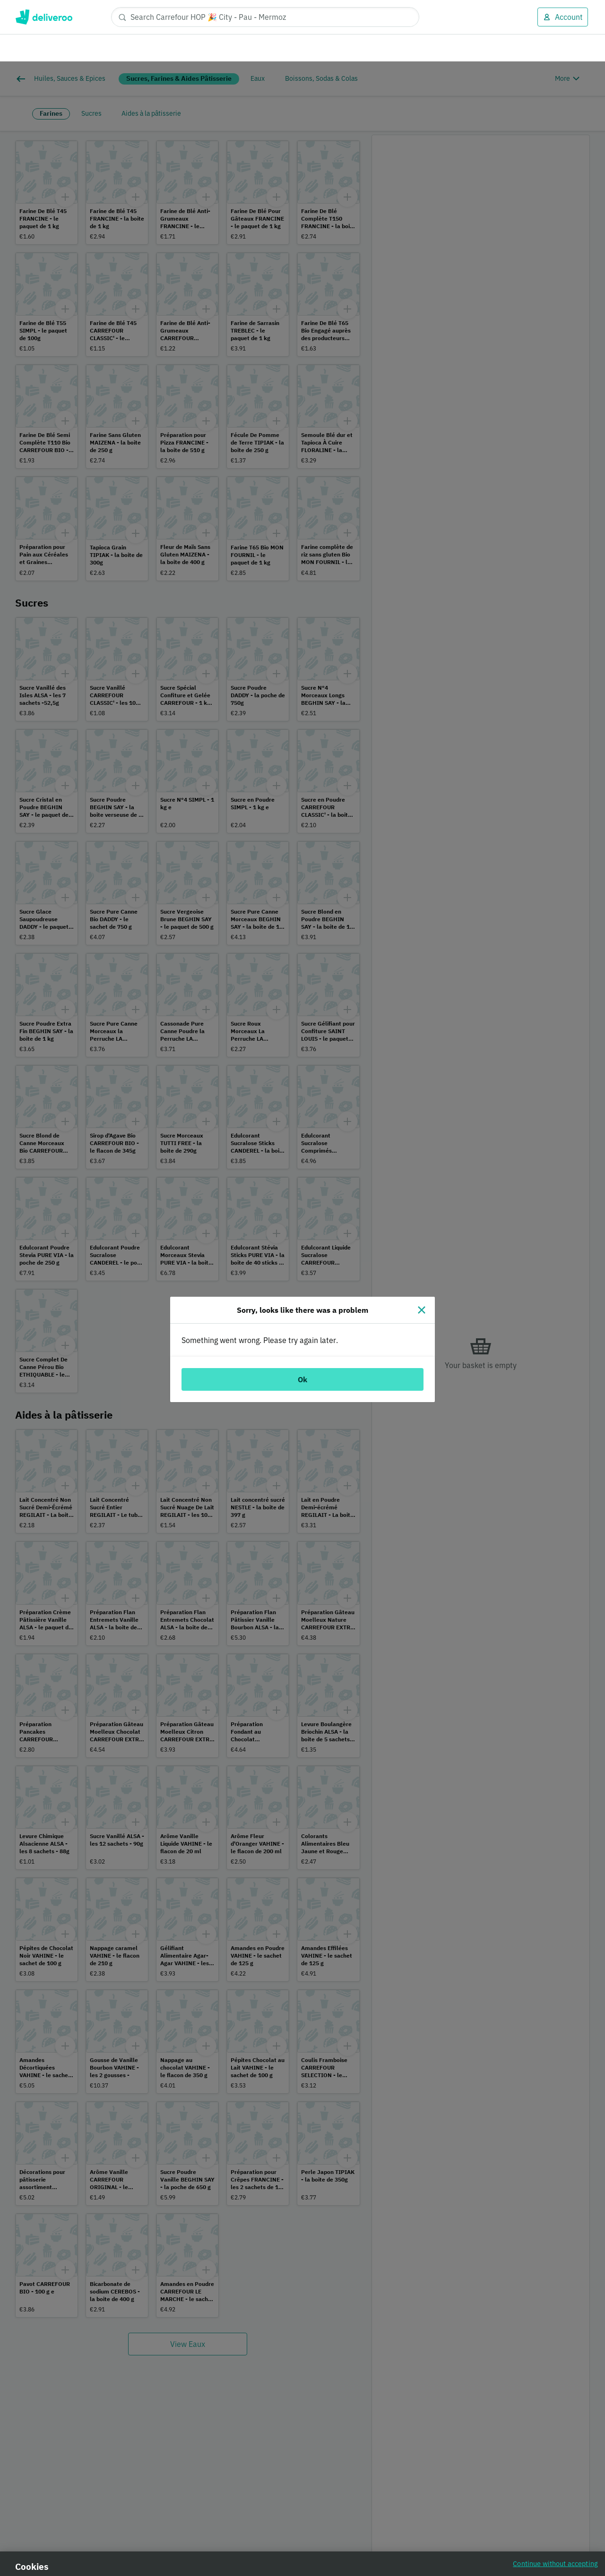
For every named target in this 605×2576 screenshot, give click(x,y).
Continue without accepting (555, 2502)
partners (219, 2520)
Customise (429, 2532)
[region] (302, 2533)
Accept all (496, 2532)
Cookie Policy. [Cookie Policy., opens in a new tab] (172, 2566)
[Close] (421, 1248)
